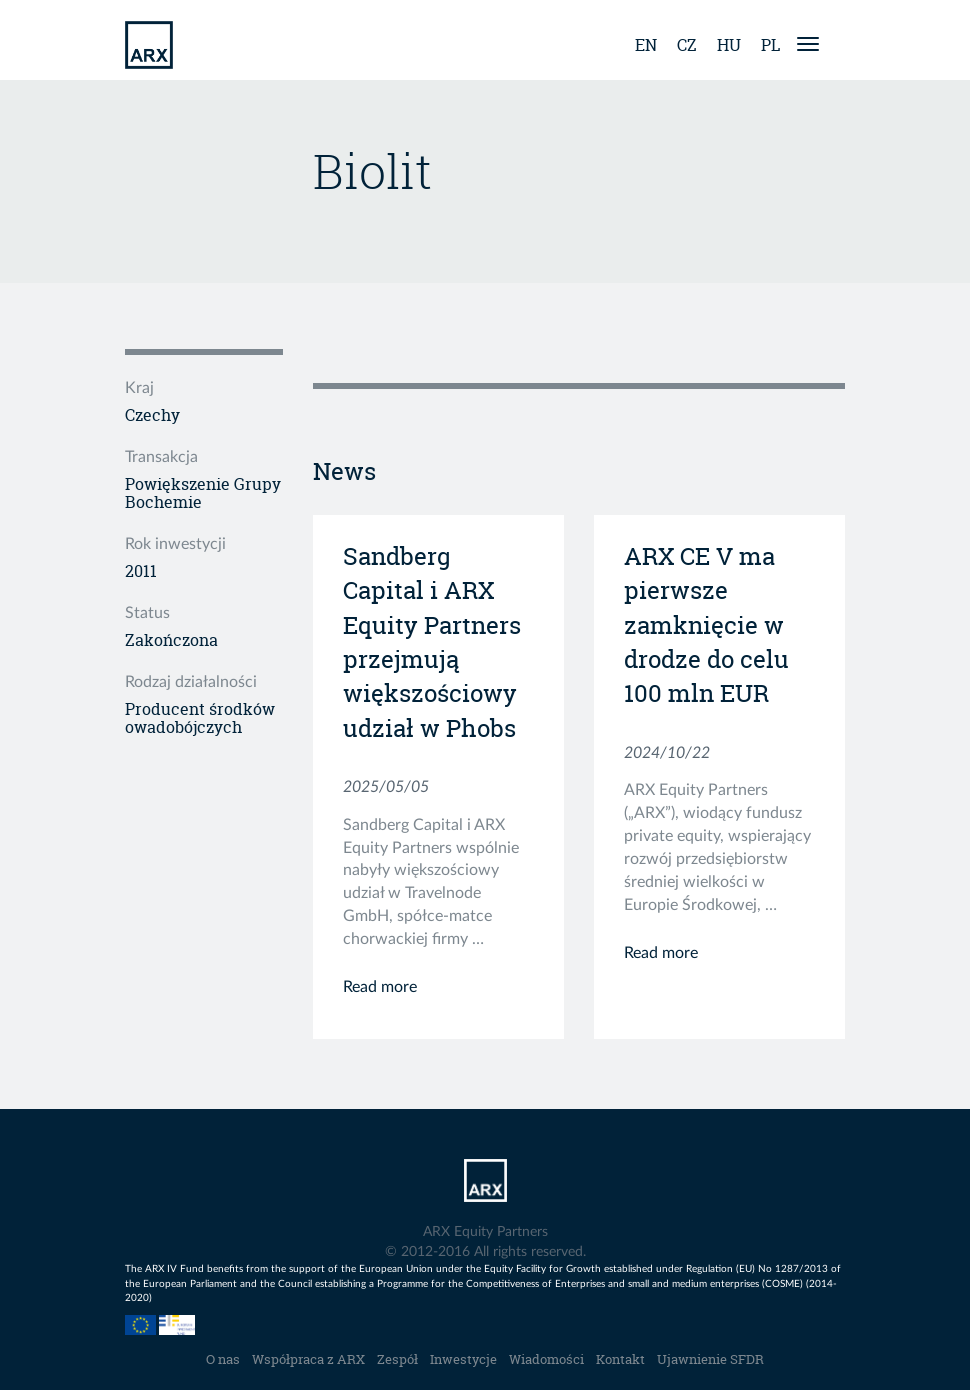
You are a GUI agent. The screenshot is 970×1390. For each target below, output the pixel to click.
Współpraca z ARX (308, 1359)
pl (770, 45)
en (646, 45)
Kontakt (620, 1359)
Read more (380, 987)
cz (687, 45)
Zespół (397, 1359)
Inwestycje (463, 1359)
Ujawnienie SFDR (710, 1359)
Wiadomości (546, 1359)
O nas (223, 1359)
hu (729, 45)
